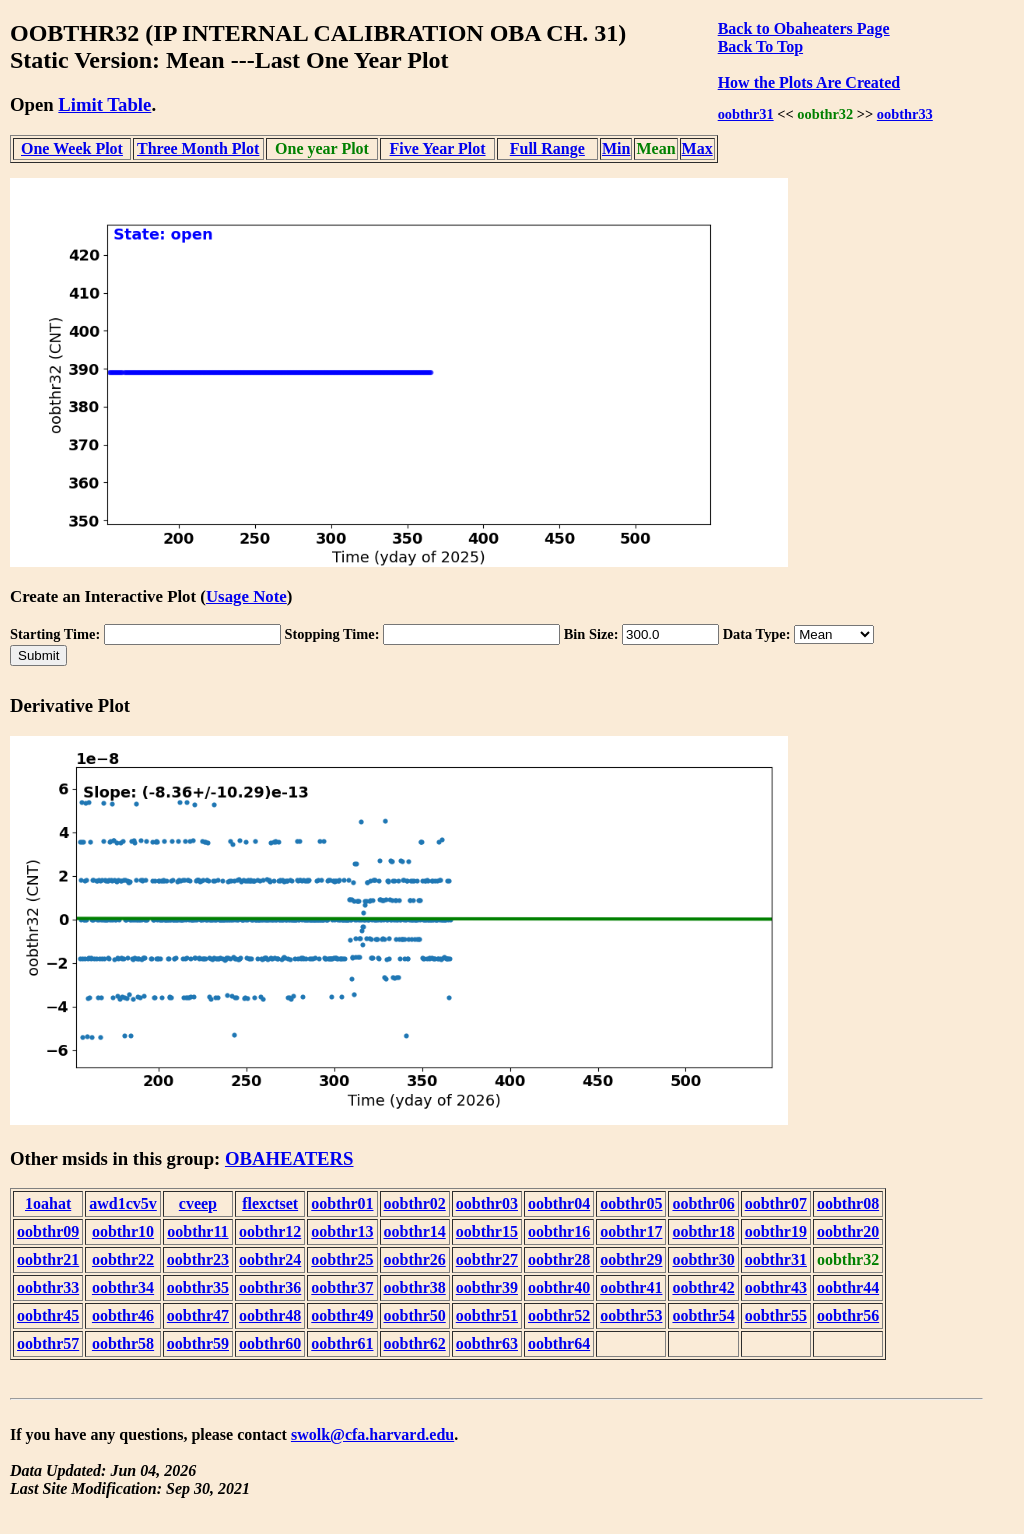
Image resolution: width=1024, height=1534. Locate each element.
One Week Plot (72, 148)
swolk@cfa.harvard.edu (372, 1434)
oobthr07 (776, 1203)
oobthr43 (776, 1287)
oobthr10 (123, 1231)
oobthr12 (270, 1231)
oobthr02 (415, 1203)
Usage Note (246, 596)
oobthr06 (703, 1203)
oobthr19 (776, 1231)
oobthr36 (270, 1287)
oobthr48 (270, 1315)
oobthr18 (703, 1231)
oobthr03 (487, 1203)
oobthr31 (746, 114)
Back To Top (760, 46)
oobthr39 (487, 1287)
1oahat (48, 1203)
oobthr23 (198, 1259)
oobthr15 (487, 1231)
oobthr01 (342, 1203)
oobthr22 (123, 1259)
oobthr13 (342, 1231)
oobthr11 (197, 1231)
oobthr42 (703, 1287)
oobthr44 (848, 1287)
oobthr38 (415, 1287)
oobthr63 (487, 1343)
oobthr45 (48, 1315)
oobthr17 (631, 1231)
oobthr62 (415, 1343)
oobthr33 (905, 114)
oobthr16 (559, 1231)
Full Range (547, 148)
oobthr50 (415, 1315)
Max (697, 148)
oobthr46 (123, 1315)
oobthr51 (487, 1315)
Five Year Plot (438, 148)
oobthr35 (198, 1287)
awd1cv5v (123, 1203)
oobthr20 (848, 1231)
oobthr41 (631, 1287)
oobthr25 (342, 1259)
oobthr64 (559, 1343)
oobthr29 (631, 1259)
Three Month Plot (198, 148)
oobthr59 (198, 1343)
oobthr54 (703, 1315)
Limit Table (104, 104)
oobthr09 (48, 1231)
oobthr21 (48, 1259)
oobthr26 (415, 1259)
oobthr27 (487, 1259)
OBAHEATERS (289, 1158)
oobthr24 (270, 1259)
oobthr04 (559, 1203)
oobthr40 (559, 1287)
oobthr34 (123, 1287)
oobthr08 (848, 1203)
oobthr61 (342, 1343)
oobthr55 (776, 1315)
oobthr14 (415, 1231)
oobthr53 (631, 1315)
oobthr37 (342, 1287)
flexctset (270, 1203)
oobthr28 (559, 1259)
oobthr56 (848, 1315)
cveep (198, 1203)
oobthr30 (703, 1259)
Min (616, 148)
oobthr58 (123, 1343)
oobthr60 (270, 1343)
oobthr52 (559, 1315)
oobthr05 (631, 1203)
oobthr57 (48, 1343)
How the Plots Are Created (809, 82)
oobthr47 (198, 1315)
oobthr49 (342, 1315)
